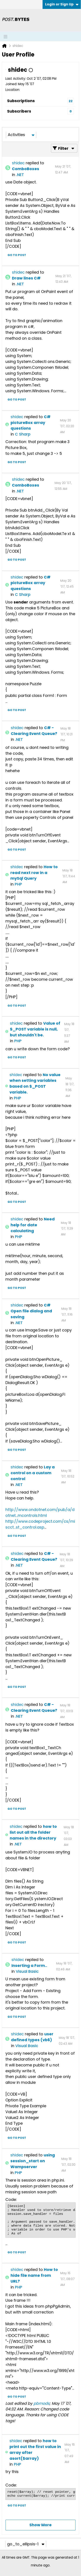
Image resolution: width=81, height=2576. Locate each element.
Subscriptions (21, 100)
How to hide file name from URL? (34, 2275)
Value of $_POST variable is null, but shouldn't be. (35, 1029)
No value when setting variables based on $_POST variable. (35, 1083)
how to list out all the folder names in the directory (33, 1832)
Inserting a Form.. (29, 1965)
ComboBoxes (25, 168)
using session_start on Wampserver (32, 2160)
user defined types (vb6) (32, 2037)
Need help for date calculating (33, 1224)
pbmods (41, 2403)
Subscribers (19, 111)
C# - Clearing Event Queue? (34, 730)
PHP (18, 884)
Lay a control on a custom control (33, 1472)
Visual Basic (27, 1971)
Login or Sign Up (61, 4)
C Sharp (22, 434)
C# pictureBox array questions (31, 422)
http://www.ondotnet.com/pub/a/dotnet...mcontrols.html (40, 1512)
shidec (18, 163)
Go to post (17, 255)
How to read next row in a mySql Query (34, 872)
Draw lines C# (26, 278)
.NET (20, 174)
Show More (40, 2525)
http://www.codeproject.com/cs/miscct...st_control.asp (40, 1524)
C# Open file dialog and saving (31, 1311)
